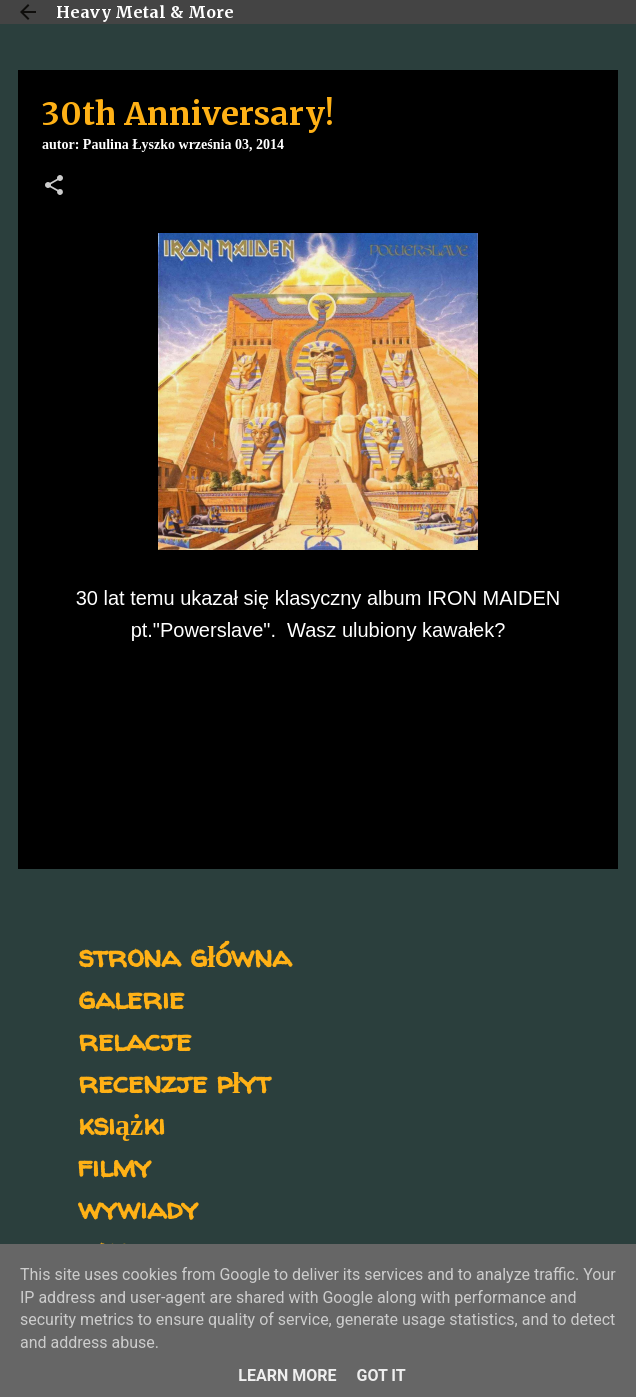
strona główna (184, 955)
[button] (54, 187)
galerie (131, 997)
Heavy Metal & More (145, 12)
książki (121, 1123)
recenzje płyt (174, 1081)
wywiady (138, 1207)
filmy (114, 1165)
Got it (380, 1375)
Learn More (287, 1375)
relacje (134, 1039)
